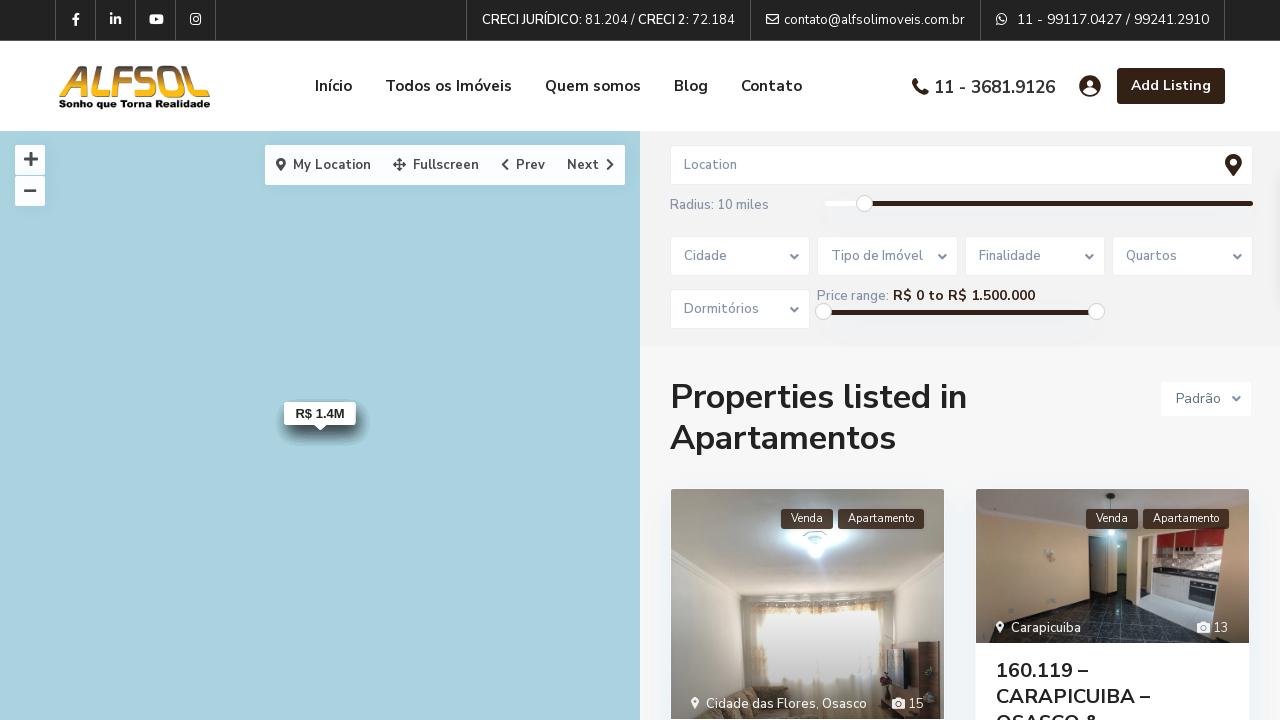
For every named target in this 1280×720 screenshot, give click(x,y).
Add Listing (1171, 85)
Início (333, 86)
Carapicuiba (1046, 628)
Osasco (844, 705)
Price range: (854, 296)
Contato (771, 86)
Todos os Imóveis (448, 86)
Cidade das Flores (761, 705)
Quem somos (593, 86)
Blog (691, 86)
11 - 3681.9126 (994, 86)
